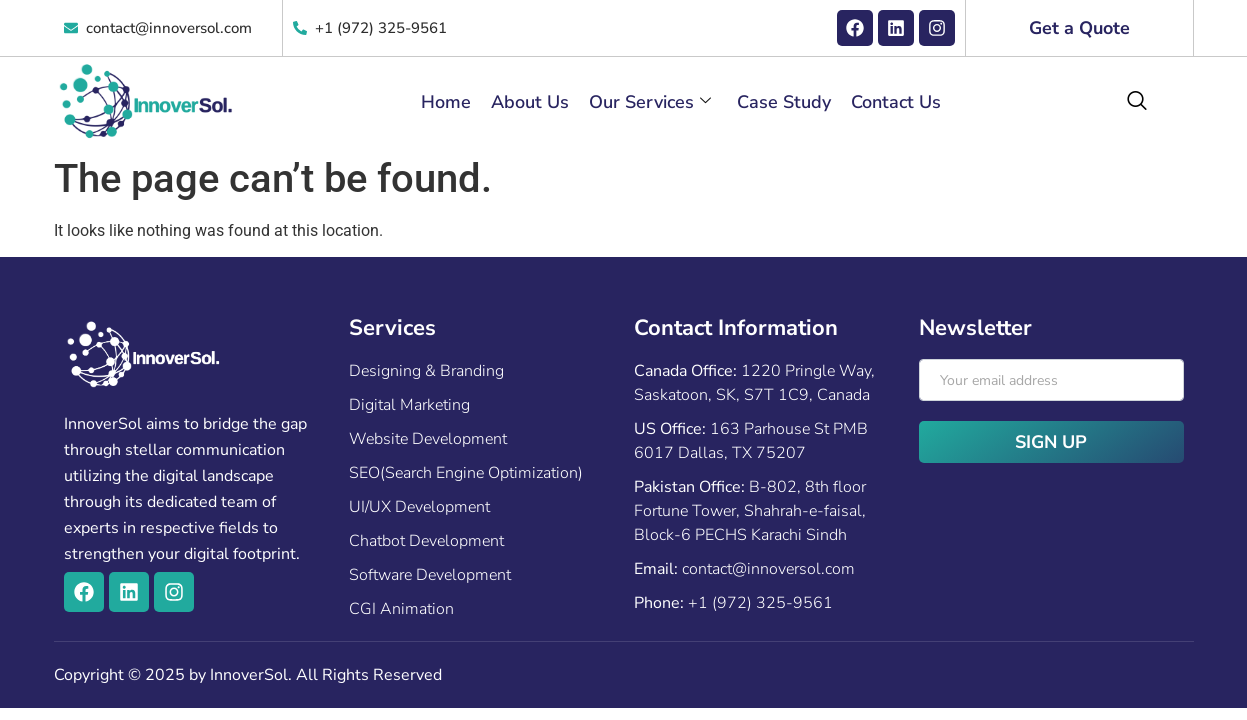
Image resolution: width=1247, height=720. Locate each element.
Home (446, 102)
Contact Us (896, 102)
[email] (1051, 380)
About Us (530, 102)
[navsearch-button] (1137, 102)
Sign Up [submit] (1051, 442)
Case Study (784, 102)
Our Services (650, 102)
